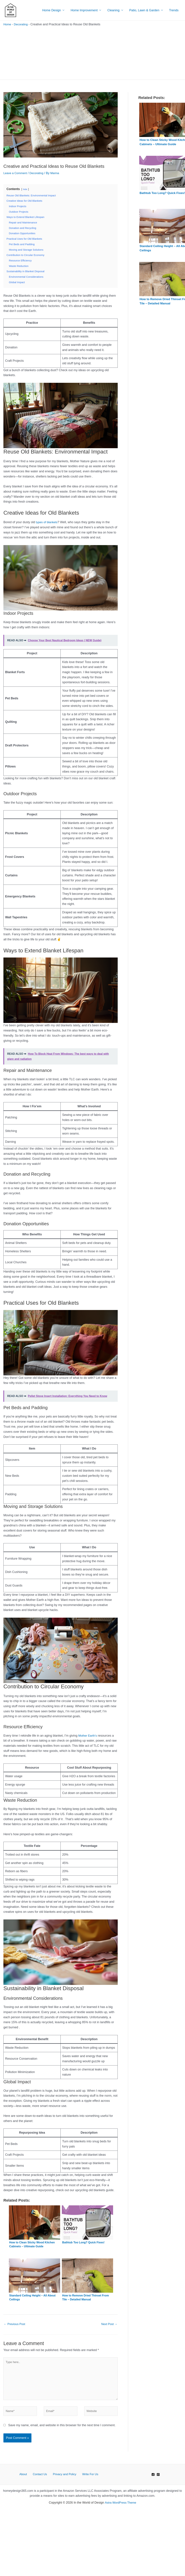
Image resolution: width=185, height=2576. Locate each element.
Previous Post (15, 2324)
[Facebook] (153, 2478)
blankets (53, 522)
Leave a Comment (16, 173)
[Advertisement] (93, 52)
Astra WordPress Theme (120, 2506)
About (25, 2478)
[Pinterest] (158, 2478)
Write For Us (87, 2478)
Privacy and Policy (63, 2478)
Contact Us (40, 2478)
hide (25, 189)
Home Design (51, 10)
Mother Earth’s (88, 1735)
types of (41, 522)
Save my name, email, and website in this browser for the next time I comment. (61, 2429)
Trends (174, 10)
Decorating (21, 24)
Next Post (108, 2324)
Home (7, 24)
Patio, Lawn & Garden (144, 10)
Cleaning (113, 10)
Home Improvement (84, 10)
